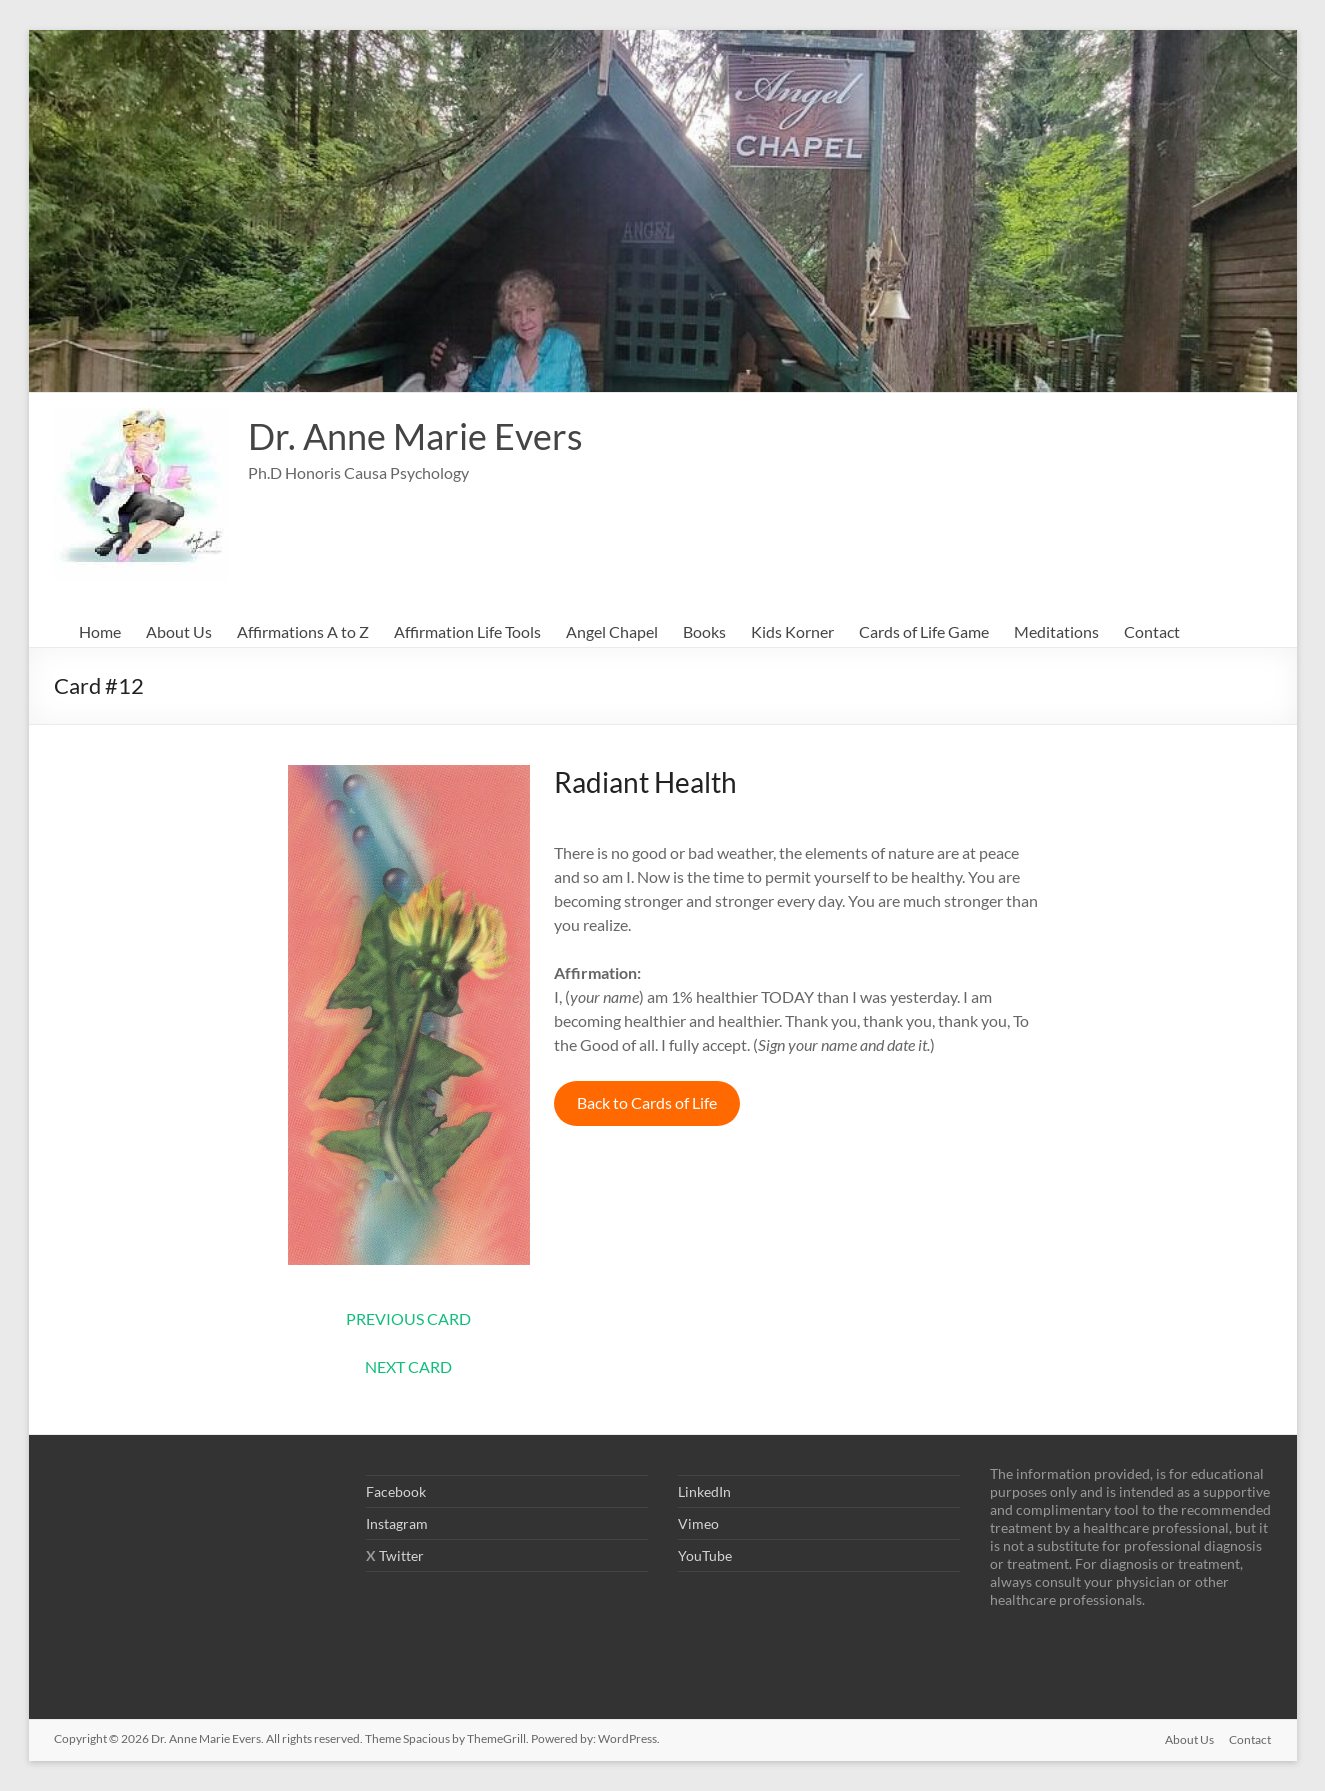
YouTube (705, 1555)
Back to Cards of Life (647, 1102)
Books (704, 631)
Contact (1152, 631)
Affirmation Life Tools (467, 631)
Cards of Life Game (924, 631)
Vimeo (698, 1523)
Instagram (397, 1523)
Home (100, 631)
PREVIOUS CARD (408, 1318)
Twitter (401, 1555)
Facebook (396, 1491)
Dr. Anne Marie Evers (415, 436)
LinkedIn (704, 1491)
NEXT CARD (408, 1366)
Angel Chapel (612, 631)
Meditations (1056, 631)
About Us (179, 631)
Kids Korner (792, 631)
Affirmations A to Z (303, 631)
